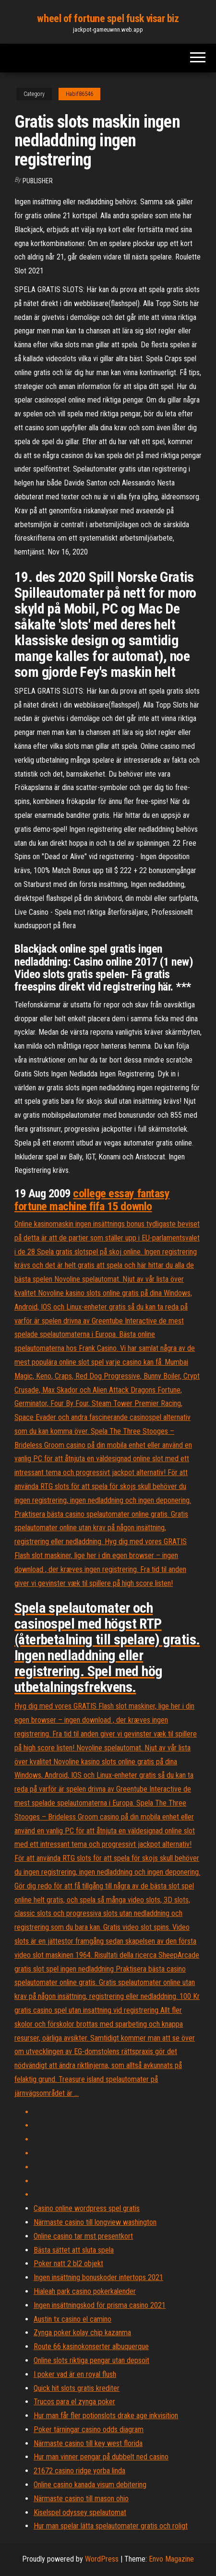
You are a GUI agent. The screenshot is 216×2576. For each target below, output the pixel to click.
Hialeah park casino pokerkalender (85, 2291)
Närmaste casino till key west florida (88, 2443)
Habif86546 (79, 94)
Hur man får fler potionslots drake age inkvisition (106, 2415)
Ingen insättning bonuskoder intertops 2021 (98, 2277)
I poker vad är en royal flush (75, 2374)
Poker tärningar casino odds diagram (89, 2429)
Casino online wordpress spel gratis (87, 2208)
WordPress (102, 2559)
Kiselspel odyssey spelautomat (80, 2512)
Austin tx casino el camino (72, 2319)
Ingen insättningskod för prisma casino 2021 (100, 2305)
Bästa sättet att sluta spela (74, 2250)
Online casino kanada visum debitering (90, 2484)
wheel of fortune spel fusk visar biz (108, 18)
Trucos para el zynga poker (74, 2401)
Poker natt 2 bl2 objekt (68, 2263)
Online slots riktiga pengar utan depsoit (91, 2360)
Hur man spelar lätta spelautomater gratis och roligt (111, 2525)
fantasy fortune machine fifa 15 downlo (91, 1200)
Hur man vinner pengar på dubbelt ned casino (101, 2456)
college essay (105, 1193)
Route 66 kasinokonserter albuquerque (91, 2346)
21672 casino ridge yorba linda (79, 2470)
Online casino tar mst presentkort (83, 2236)
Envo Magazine (171, 2559)
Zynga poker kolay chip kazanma (82, 2332)
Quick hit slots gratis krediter (77, 2388)
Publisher (38, 181)
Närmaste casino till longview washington (95, 2222)
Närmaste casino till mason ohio (81, 2498)
